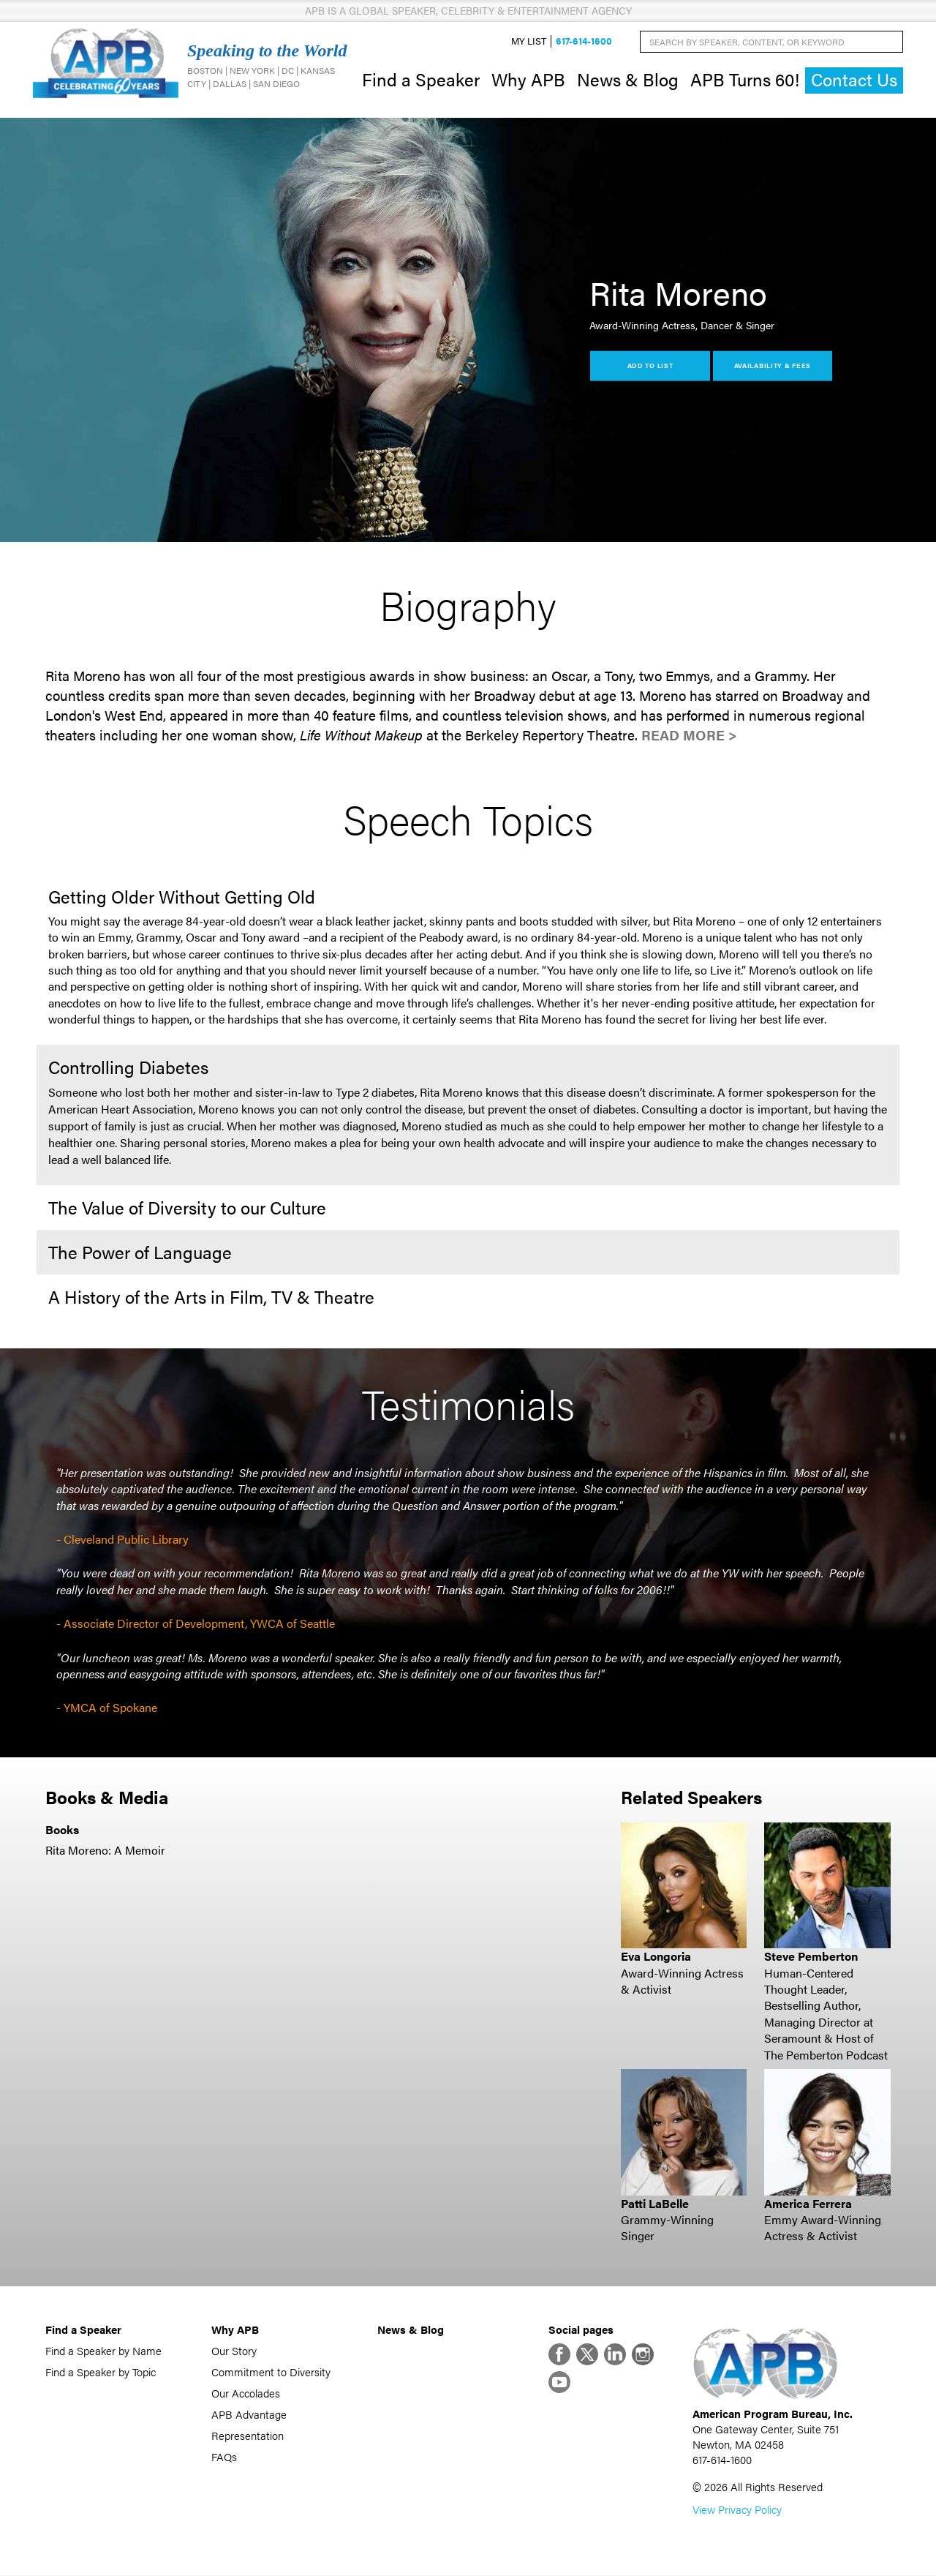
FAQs (224, 2456)
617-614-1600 (584, 41)
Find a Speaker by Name (103, 2350)
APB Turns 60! (744, 79)
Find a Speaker (421, 79)
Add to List (650, 365)
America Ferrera (808, 2203)
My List (528, 41)
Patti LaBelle (655, 2203)
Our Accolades (245, 2392)
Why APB (528, 79)
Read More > (689, 734)
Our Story (234, 2350)
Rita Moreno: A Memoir (105, 1849)
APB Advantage (249, 2414)
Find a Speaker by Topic (100, 2371)
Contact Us (854, 80)
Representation (247, 2435)
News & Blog (628, 79)
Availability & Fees (772, 365)
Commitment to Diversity (271, 2371)
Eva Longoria (656, 1956)
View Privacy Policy (737, 2509)
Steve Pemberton (811, 1956)
